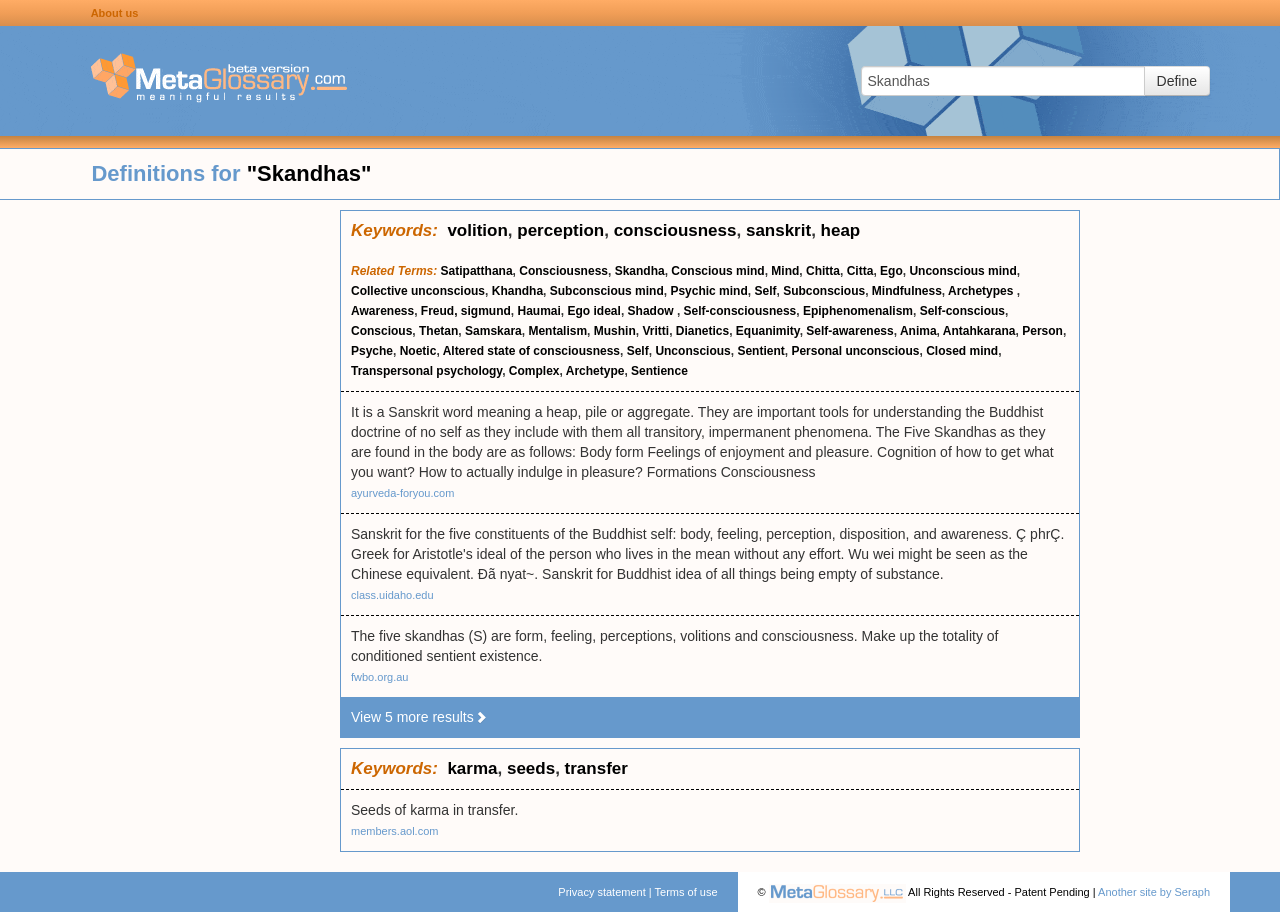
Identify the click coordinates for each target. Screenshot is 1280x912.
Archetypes (982, 291)
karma (472, 768)
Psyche (372, 351)
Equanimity (768, 331)
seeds (531, 768)
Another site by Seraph (1154, 892)
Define (1177, 81)
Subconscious (824, 291)
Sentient (760, 351)
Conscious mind (717, 271)
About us (115, 13)
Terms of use (686, 892)
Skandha (640, 271)
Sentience (659, 371)
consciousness (675, 230)
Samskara (493, 331)
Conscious (381, 331)
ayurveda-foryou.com (402, 493)
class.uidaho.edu (392, 595)
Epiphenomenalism (858, 311)
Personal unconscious (855, 351)
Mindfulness (907, 291)
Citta (860, 271)
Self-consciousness (740, 311)
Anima (918, 331)
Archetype (595, 371)
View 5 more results (419, 717)
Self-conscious (962, 311)
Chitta (823, 271)
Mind (785, 271)
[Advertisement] (170, 510)
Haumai (539, 311)
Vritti (655, 331)
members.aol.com (394, 831)
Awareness (382, 311)
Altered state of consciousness (531, 351)
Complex (534, 371)
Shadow (652, 311)
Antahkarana (979, 331)
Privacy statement (601, 892)
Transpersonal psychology (426, 371)
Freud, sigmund (466, 311)
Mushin (615, 331)
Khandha (517, 291)
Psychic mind (708, 291)
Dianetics (702, 331)
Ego (891, 271)
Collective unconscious (418, 291)
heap (841, 230)
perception (560, 230)
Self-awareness (849, 331)
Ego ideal (594, 311)
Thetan (438, 331)
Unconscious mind (962, 271)
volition (477, 230)
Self (765, 291)
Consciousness (563, 271)
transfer (596, 768)
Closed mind (962, 351)
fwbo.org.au (379, 677)
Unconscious (692, 351)
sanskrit (778, 230)
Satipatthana (477, 271)
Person (1042, 331)
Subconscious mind (607, 291)
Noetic (418, 351)
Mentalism (557, 331)
